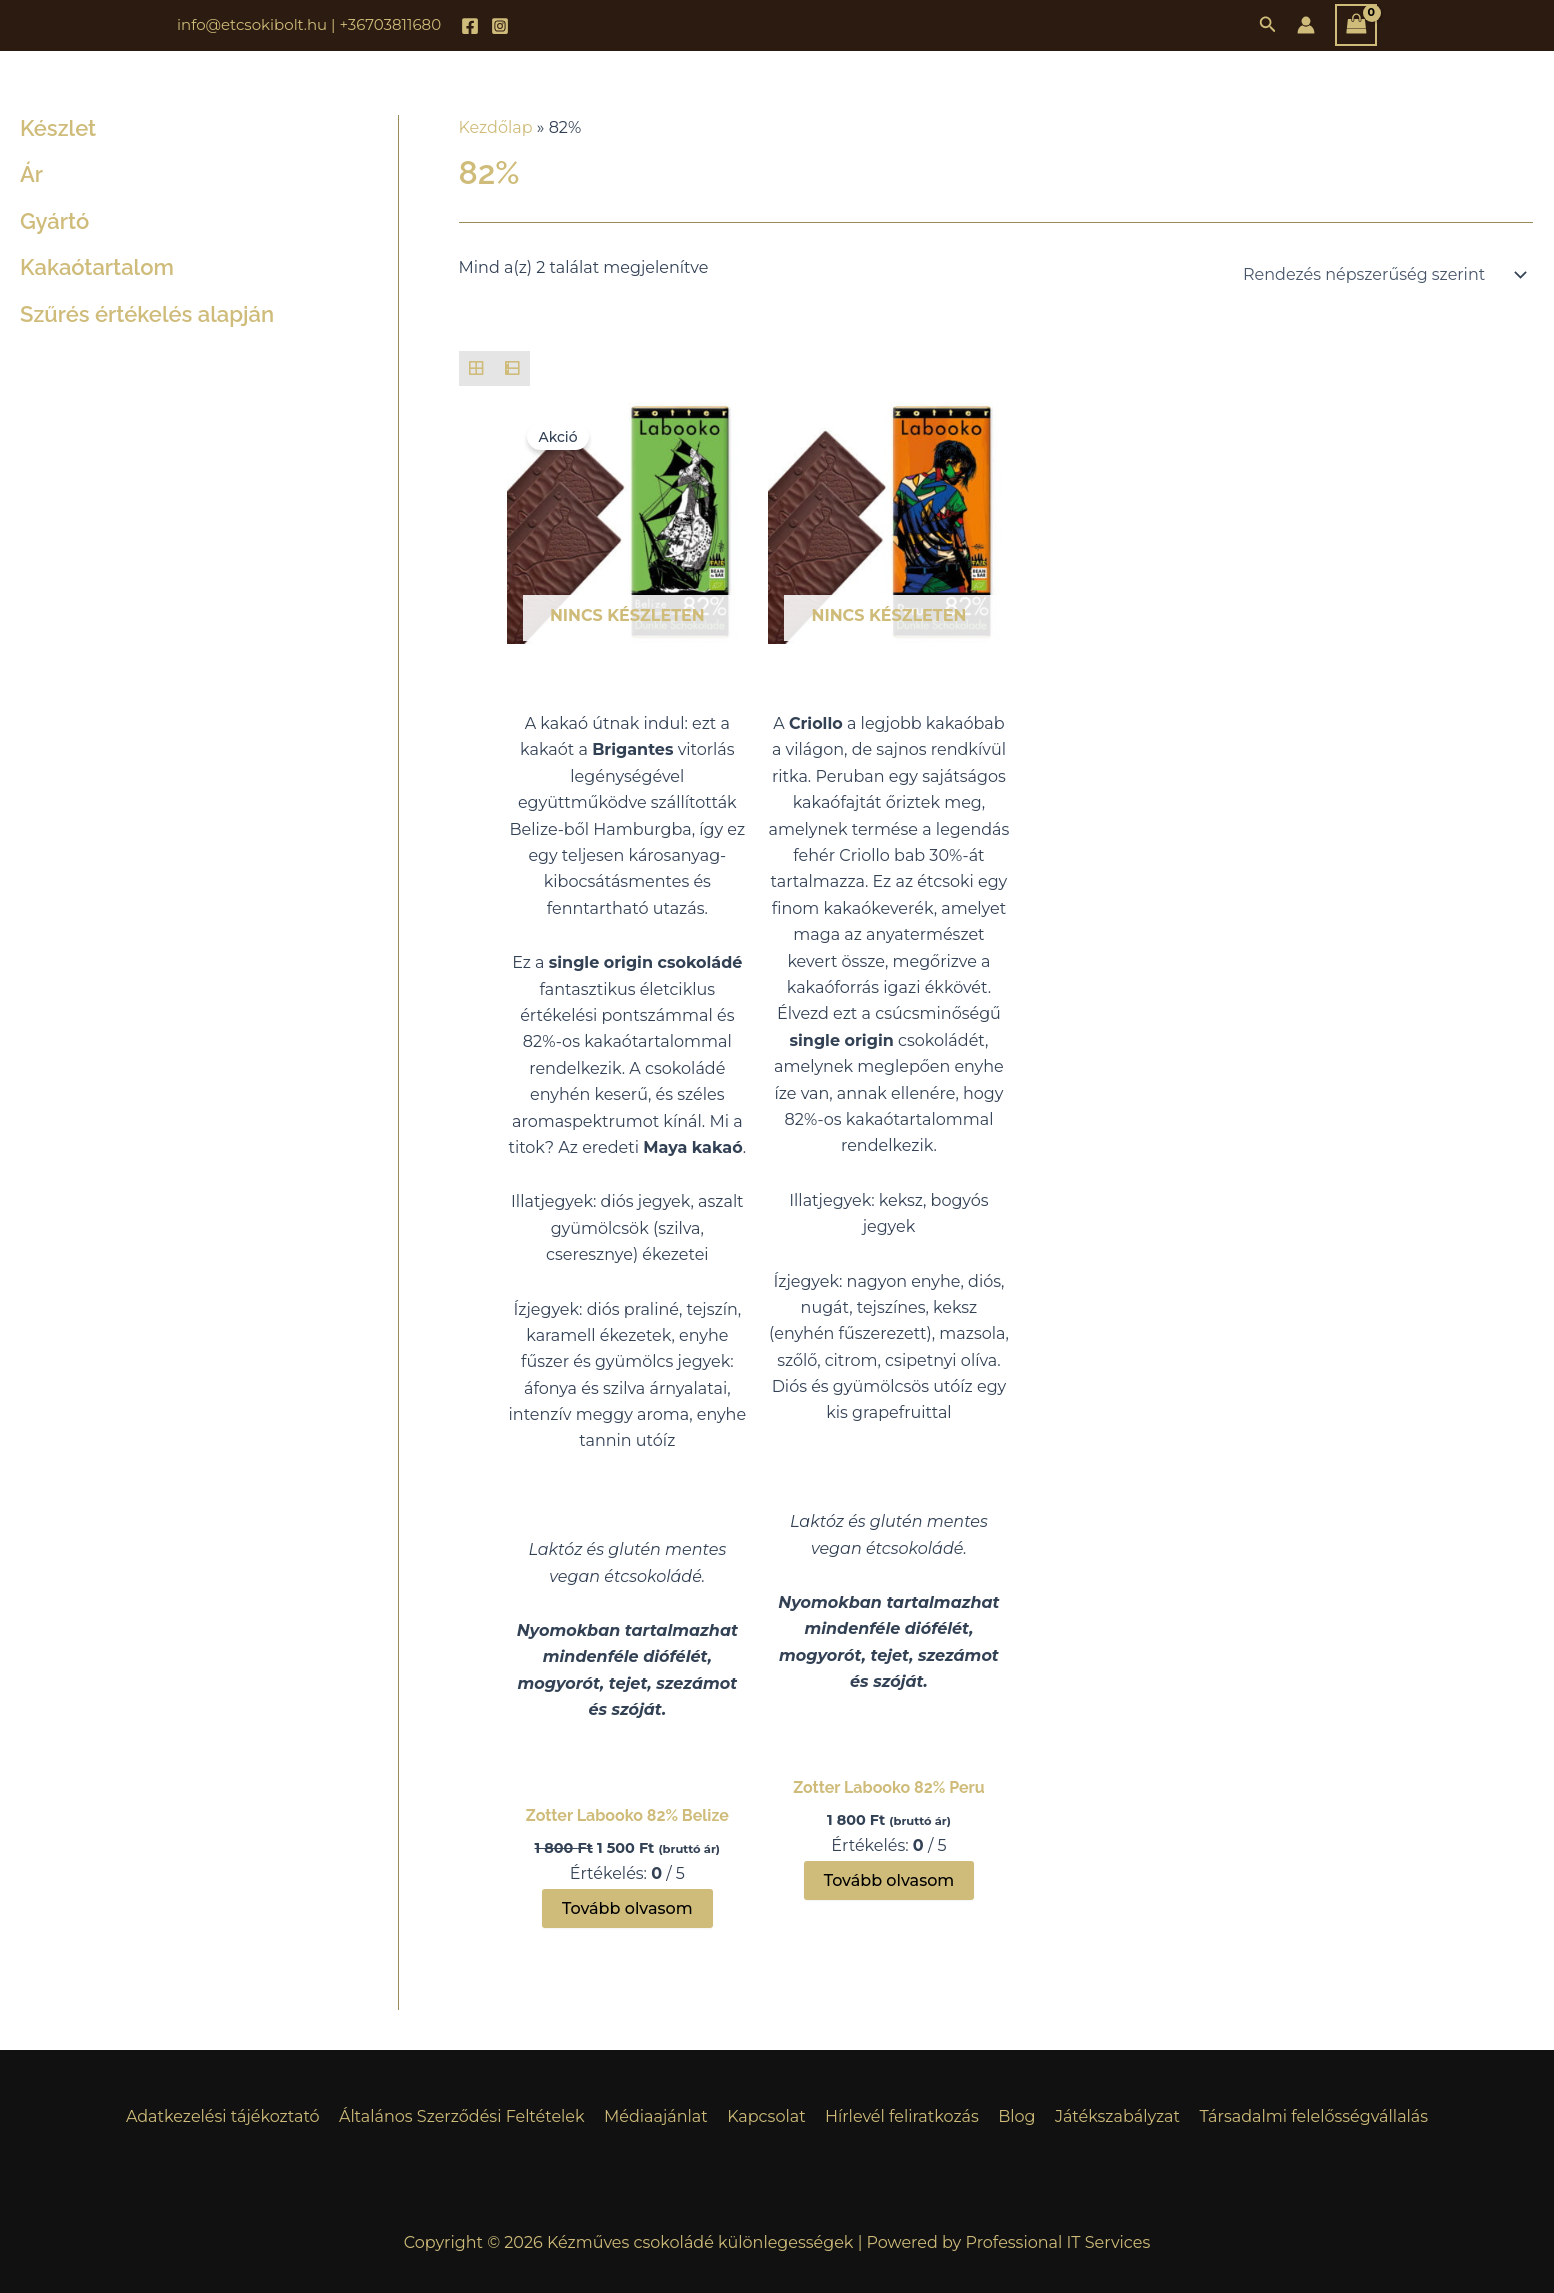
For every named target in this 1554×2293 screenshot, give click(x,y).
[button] (1268, 25)
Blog (1011, 2116)
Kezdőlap (496, 127)
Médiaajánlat (661, 2116)
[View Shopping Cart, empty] (1356, 24)
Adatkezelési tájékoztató (235, 2116)
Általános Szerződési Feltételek (470, 2116)
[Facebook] (470, 26)
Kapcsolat (768, 2116)
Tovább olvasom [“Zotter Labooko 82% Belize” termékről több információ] (627, 1908)
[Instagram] (500, 26)
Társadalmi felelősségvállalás (1302, 2116)
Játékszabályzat (1109, 2116)
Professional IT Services (1058, 2242)
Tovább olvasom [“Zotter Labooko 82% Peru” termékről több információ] (889, 1880)
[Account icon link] (1306, 25)
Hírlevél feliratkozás (900, 2116)
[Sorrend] (1381, 275)
